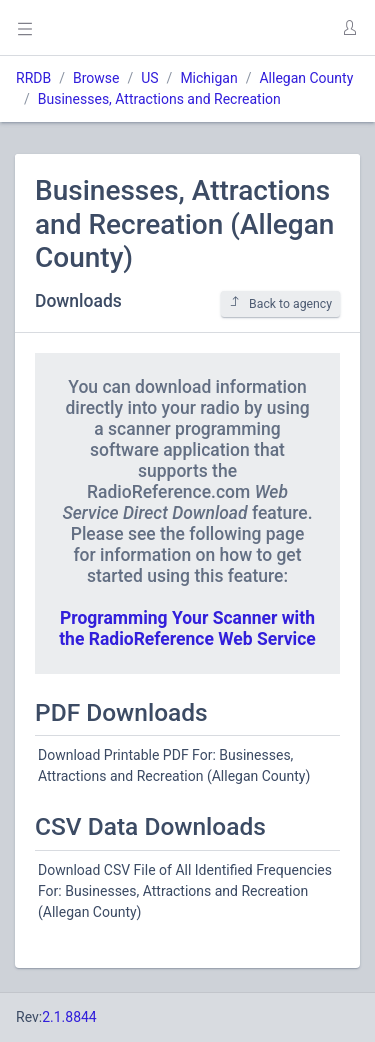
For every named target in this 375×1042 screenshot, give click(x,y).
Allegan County (306, 78)
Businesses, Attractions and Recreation (159, 99)
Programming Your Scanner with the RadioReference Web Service (187, 628)
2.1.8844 (69, 1017)
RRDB (33, 78)
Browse (96, 78)
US (149, 78)
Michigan (208, 78)
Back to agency (280, 303)
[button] (349, 28)
